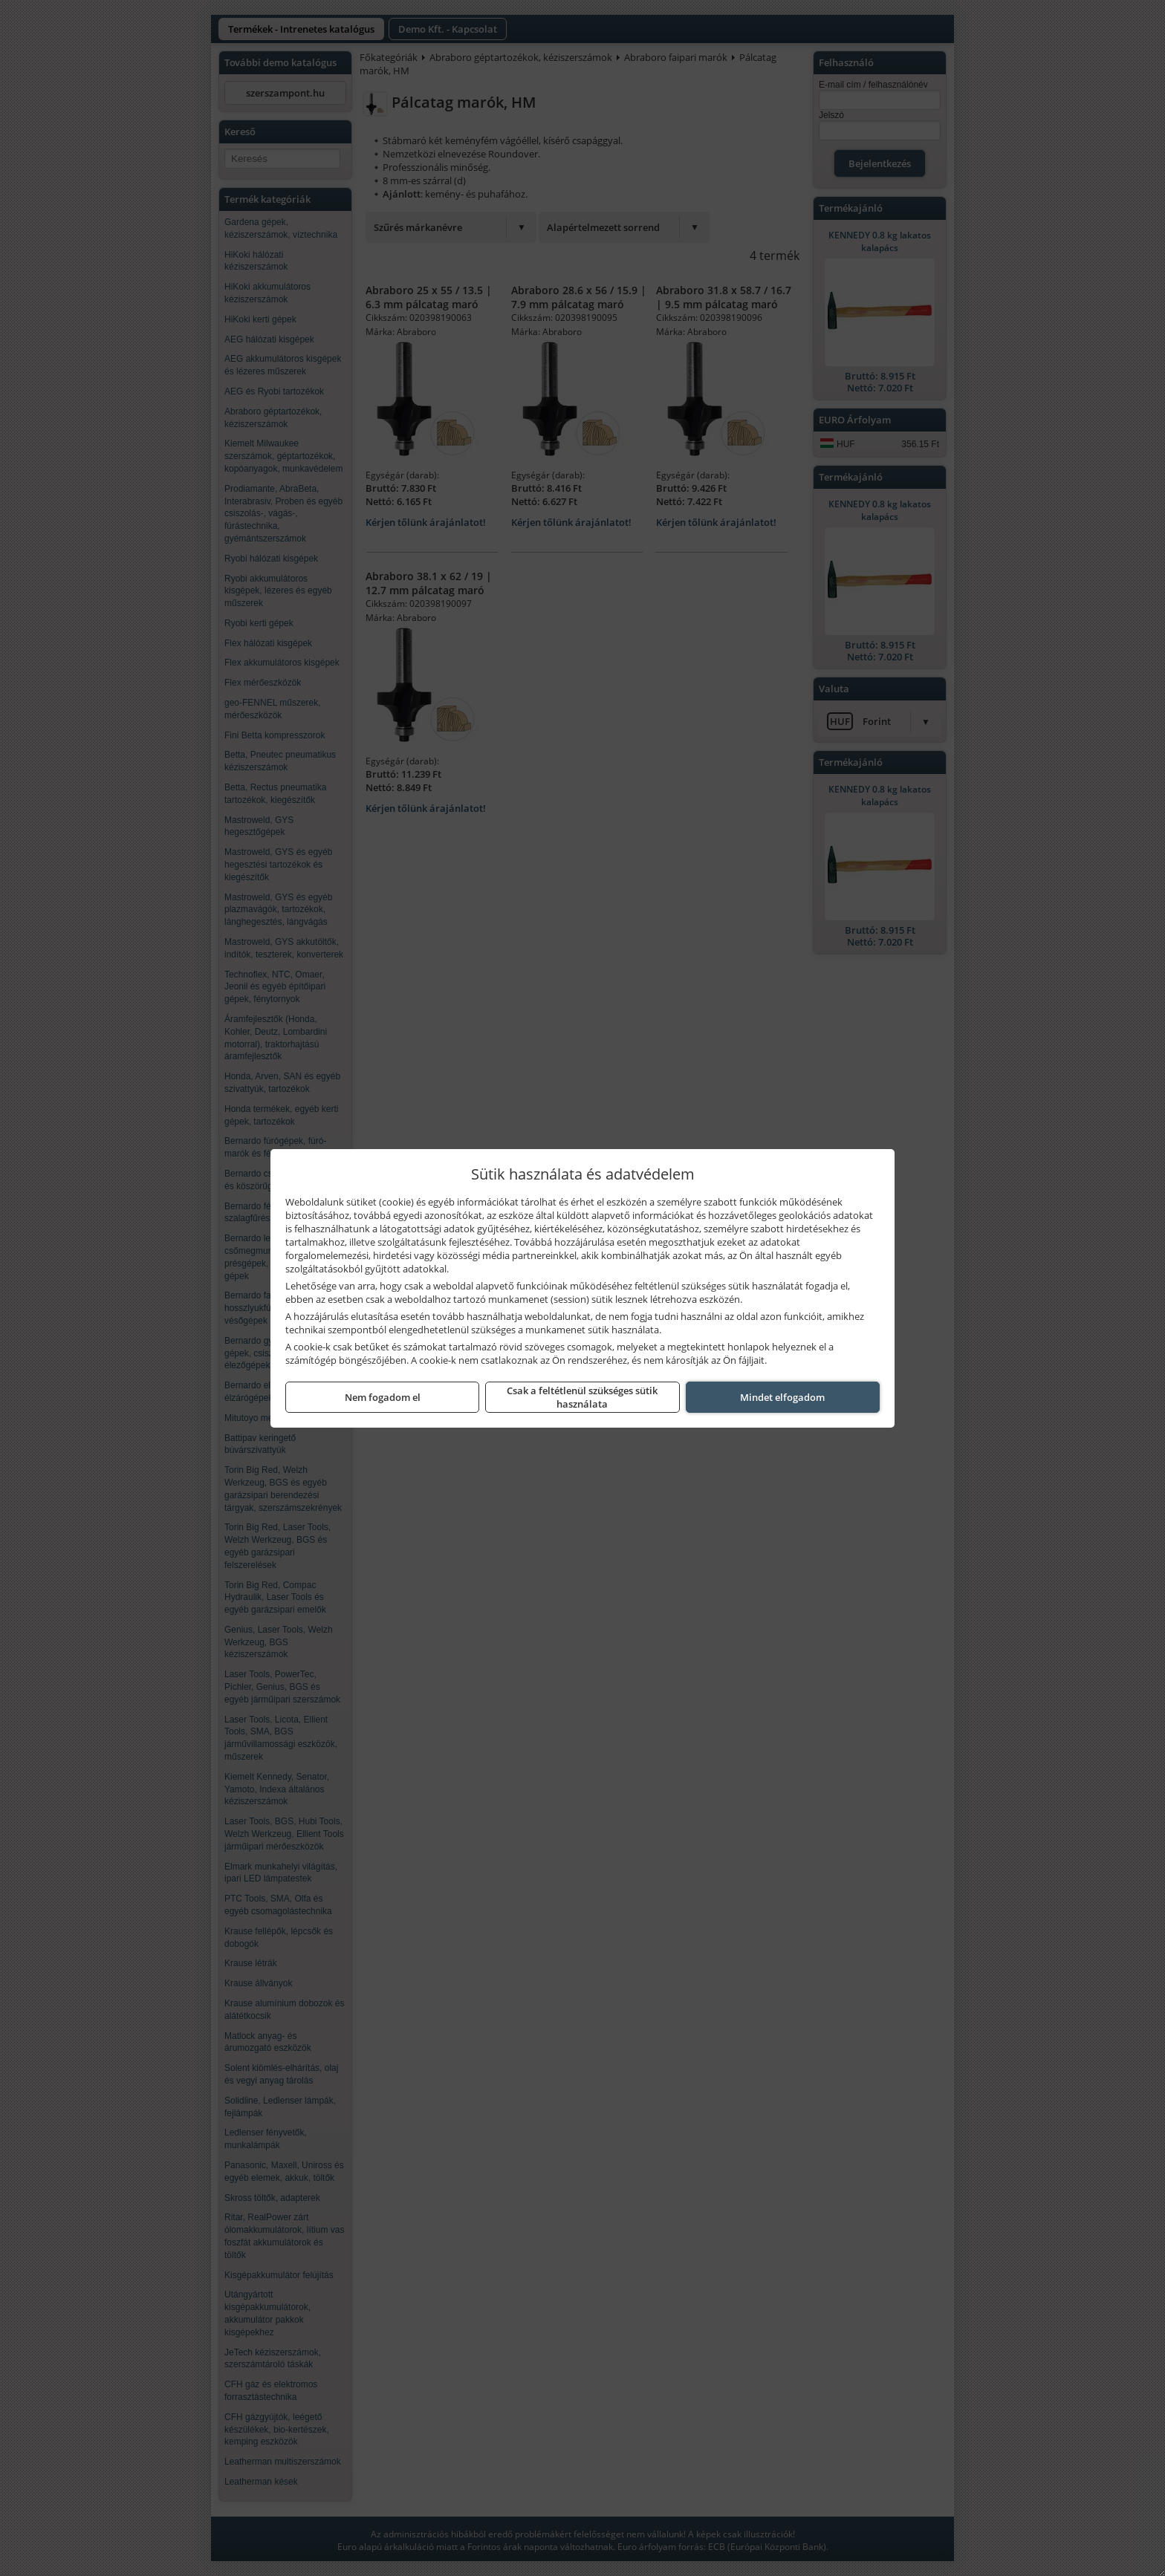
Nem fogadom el (383, 1397)
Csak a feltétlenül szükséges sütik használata (582, 1397)
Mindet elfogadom (782, 1397)
